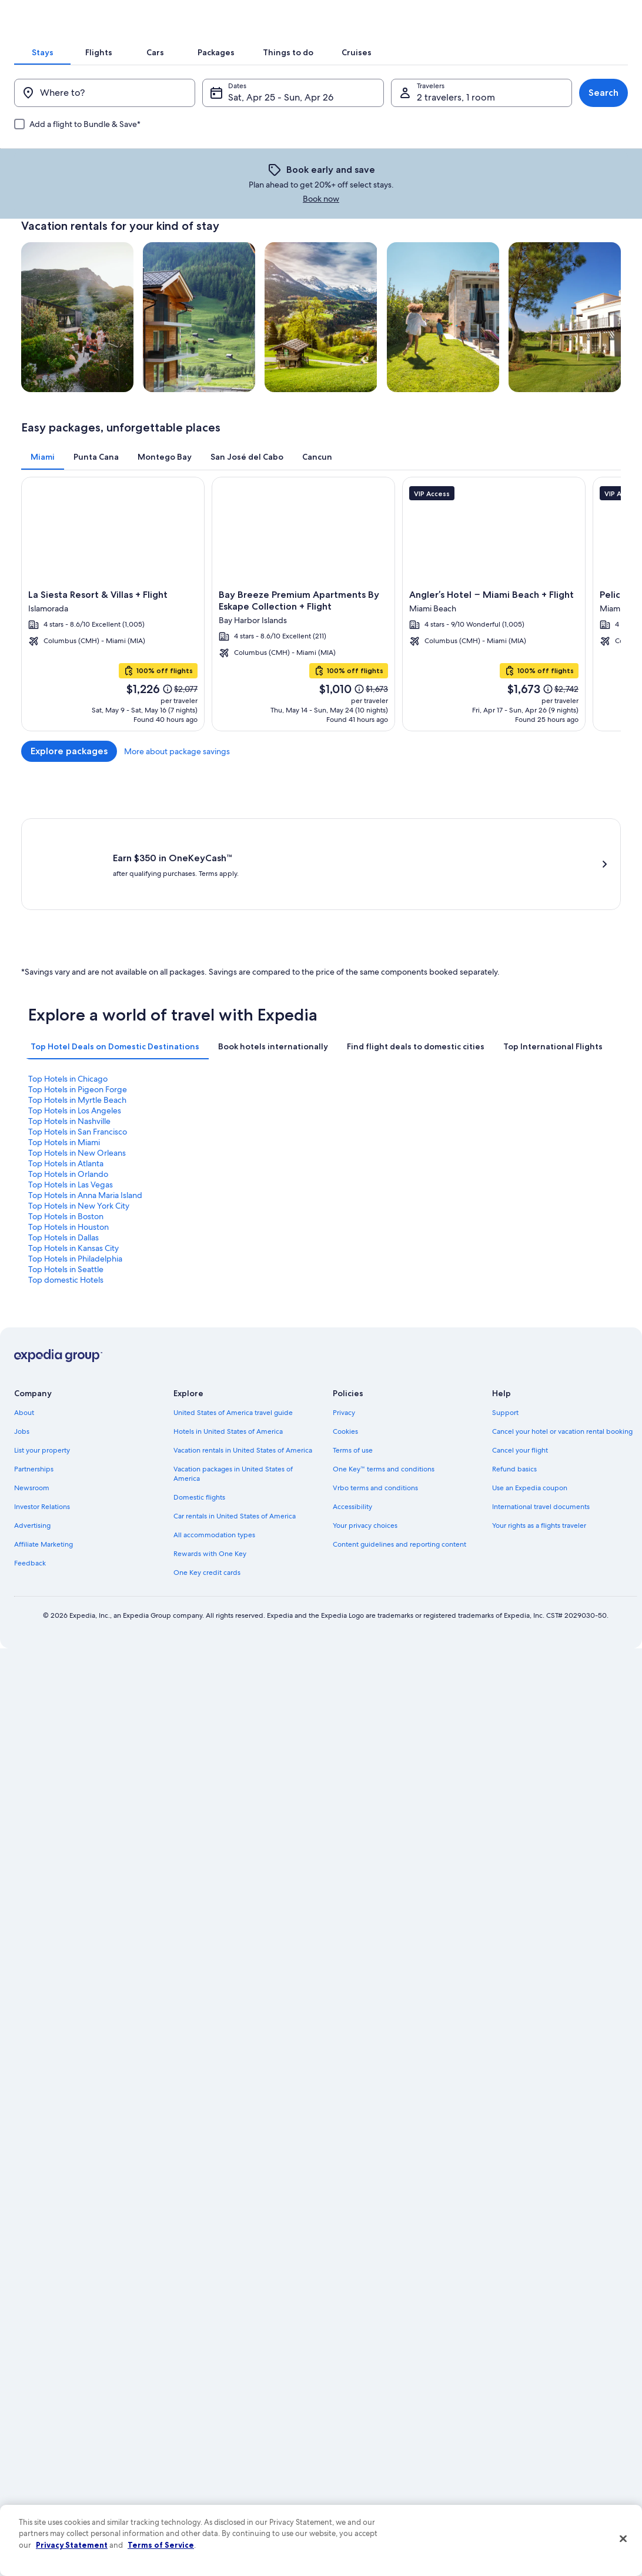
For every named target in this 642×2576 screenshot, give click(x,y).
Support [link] (505, 1321)
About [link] (24, 1321)
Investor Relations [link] (42, 1415)
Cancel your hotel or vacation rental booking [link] (562, 1340)
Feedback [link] (30, 1472)
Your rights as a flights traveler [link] (539, 1434)
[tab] (163, 114)
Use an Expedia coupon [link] (529, 1396)
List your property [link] (42, 1359)
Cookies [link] (345, 1340)
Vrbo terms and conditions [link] (375, 1396)
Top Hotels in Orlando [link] (218, 1167)
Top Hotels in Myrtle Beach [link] (377, 1146)
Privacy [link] (344, 1321)
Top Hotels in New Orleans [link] (527, 1157)
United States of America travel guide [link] (233, 1321)
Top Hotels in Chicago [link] (68, 1146)
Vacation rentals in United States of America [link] (242, 1359)
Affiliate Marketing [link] (43, 1453)
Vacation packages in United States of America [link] (233, 1382)
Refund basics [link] (514, 1378)
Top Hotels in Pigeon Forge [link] (227, 1146)
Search (589, 174)
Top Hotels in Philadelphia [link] (225, 1188)
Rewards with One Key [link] (209, 1462)
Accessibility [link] (352, 1415)
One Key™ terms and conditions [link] (383, 1378)
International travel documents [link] (541, 1415)
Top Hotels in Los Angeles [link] (524, 1146)
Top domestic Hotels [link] (515, 1188)
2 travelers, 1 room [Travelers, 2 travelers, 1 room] (451, 179)
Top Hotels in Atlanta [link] (65, 1167)
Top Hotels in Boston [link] (215, 1178)
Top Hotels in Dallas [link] (513, 1178)
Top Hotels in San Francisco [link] (227, 1157)
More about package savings (568, 814)
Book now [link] (452, 251)
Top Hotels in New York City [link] (78, 1178)
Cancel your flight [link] (520, 1359)
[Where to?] (114, 174)
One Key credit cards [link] (206, 1481)
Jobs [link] (21, 1340)
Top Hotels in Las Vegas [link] (370, 1167)
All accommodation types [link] (214, 1443)
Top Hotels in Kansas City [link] (73, 1188)
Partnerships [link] (34, 1378)
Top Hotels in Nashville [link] (69, 1157)
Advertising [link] (32, 1434)
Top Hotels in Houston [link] (368, 1178)
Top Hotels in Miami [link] (364, 1157)
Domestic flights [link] (199, 1406)
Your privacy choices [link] (365, 1434)
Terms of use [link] (353, 1359)
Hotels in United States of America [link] (228, 1340)
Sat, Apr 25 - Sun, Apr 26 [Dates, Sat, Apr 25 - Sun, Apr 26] (285, 179)
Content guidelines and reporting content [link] (399, 1453)
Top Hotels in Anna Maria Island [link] (535, 1167)
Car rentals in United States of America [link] (234, 1425)
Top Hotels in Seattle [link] (365, 1188)
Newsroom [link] (31, 1396)
